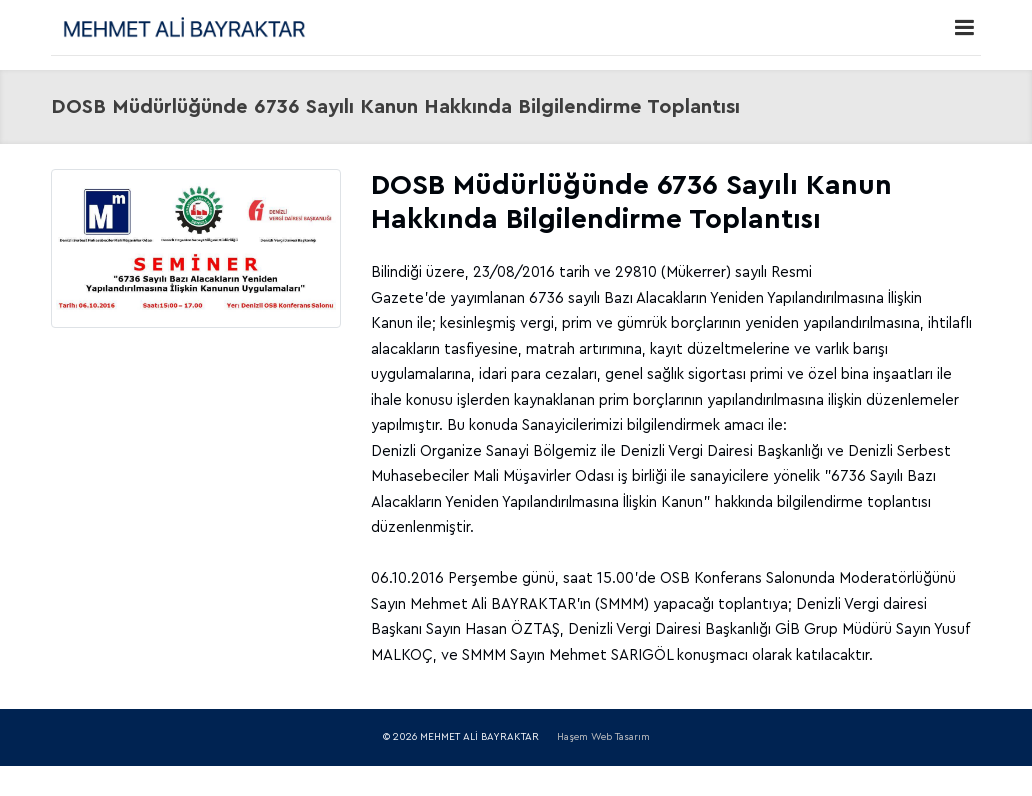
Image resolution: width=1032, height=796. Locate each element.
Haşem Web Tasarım (603, 737)
